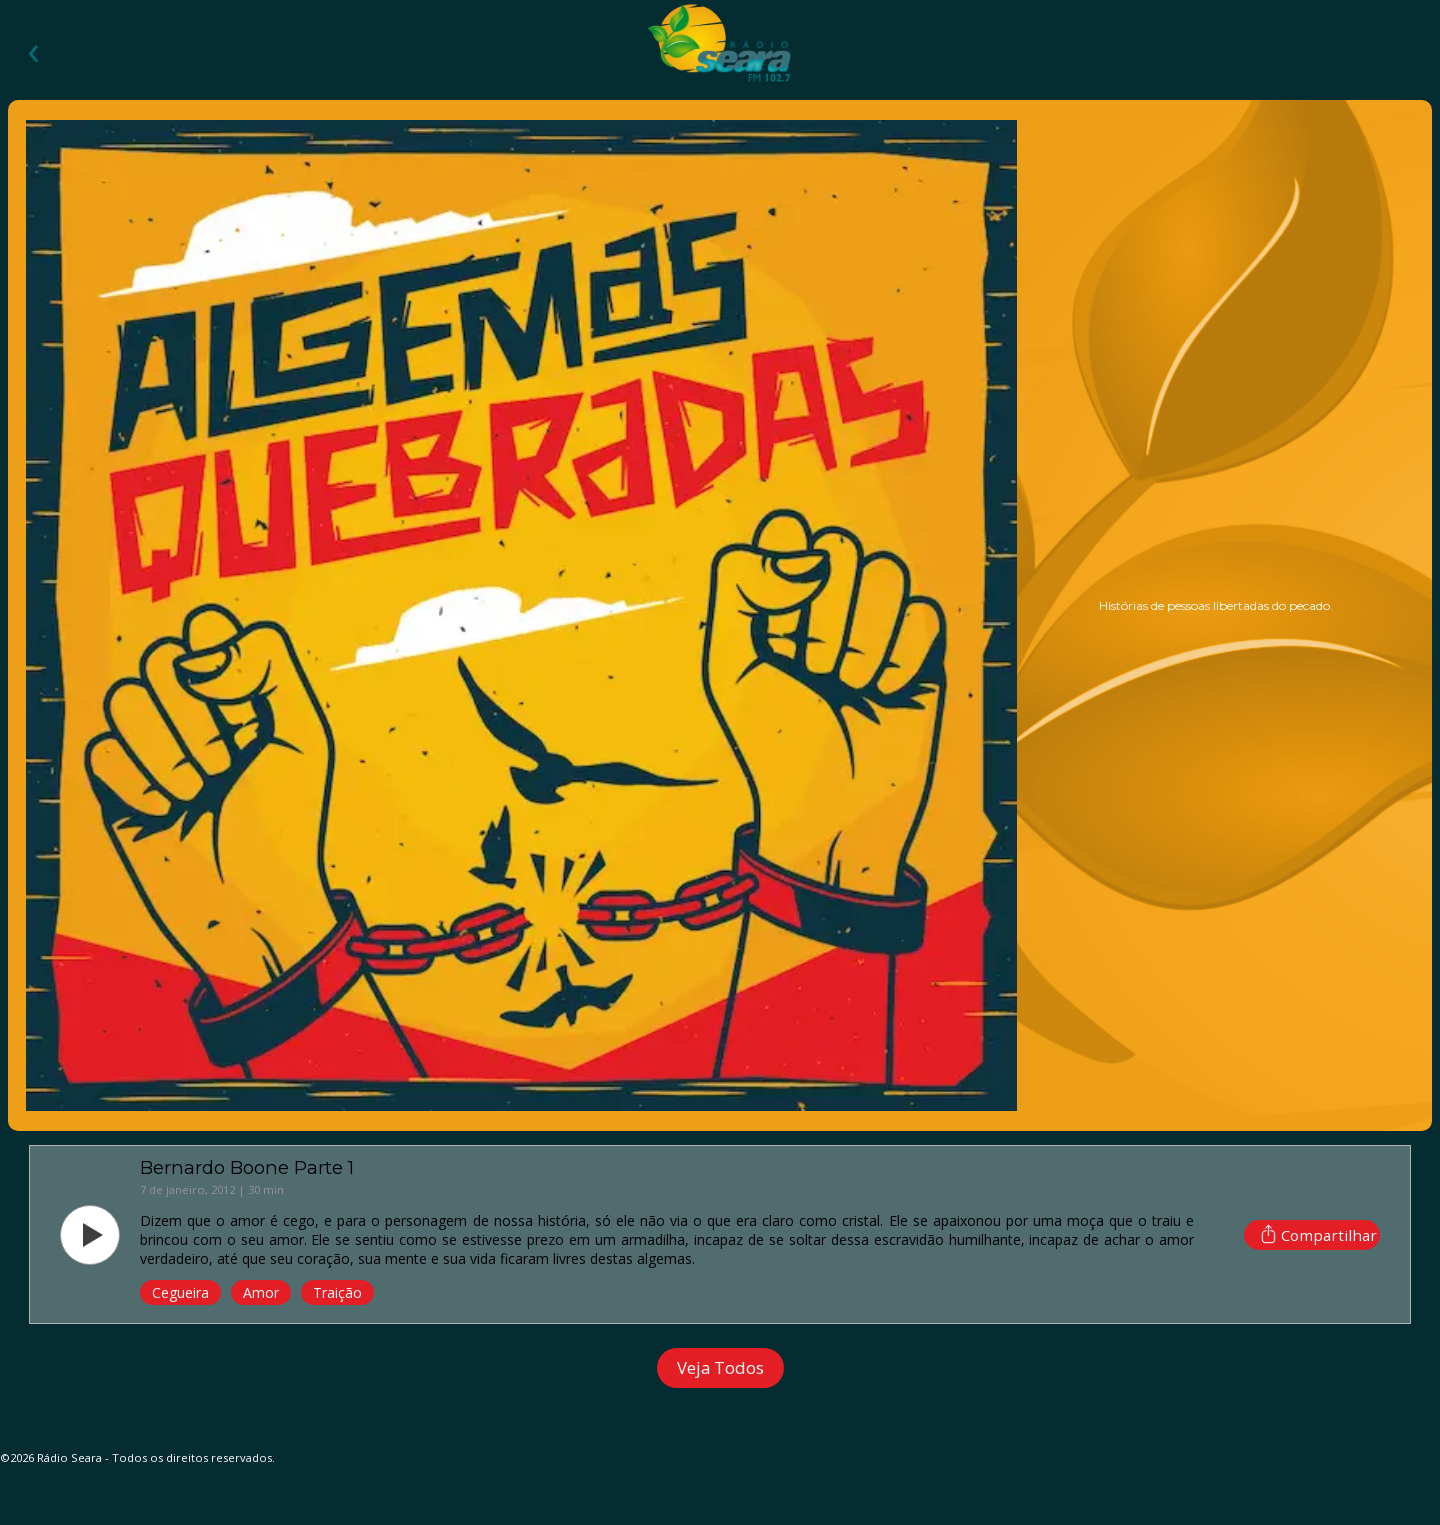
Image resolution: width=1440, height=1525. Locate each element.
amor (261, 1292)
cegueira (180, 1292)
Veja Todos (720, 1367)
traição (337, 1292)
